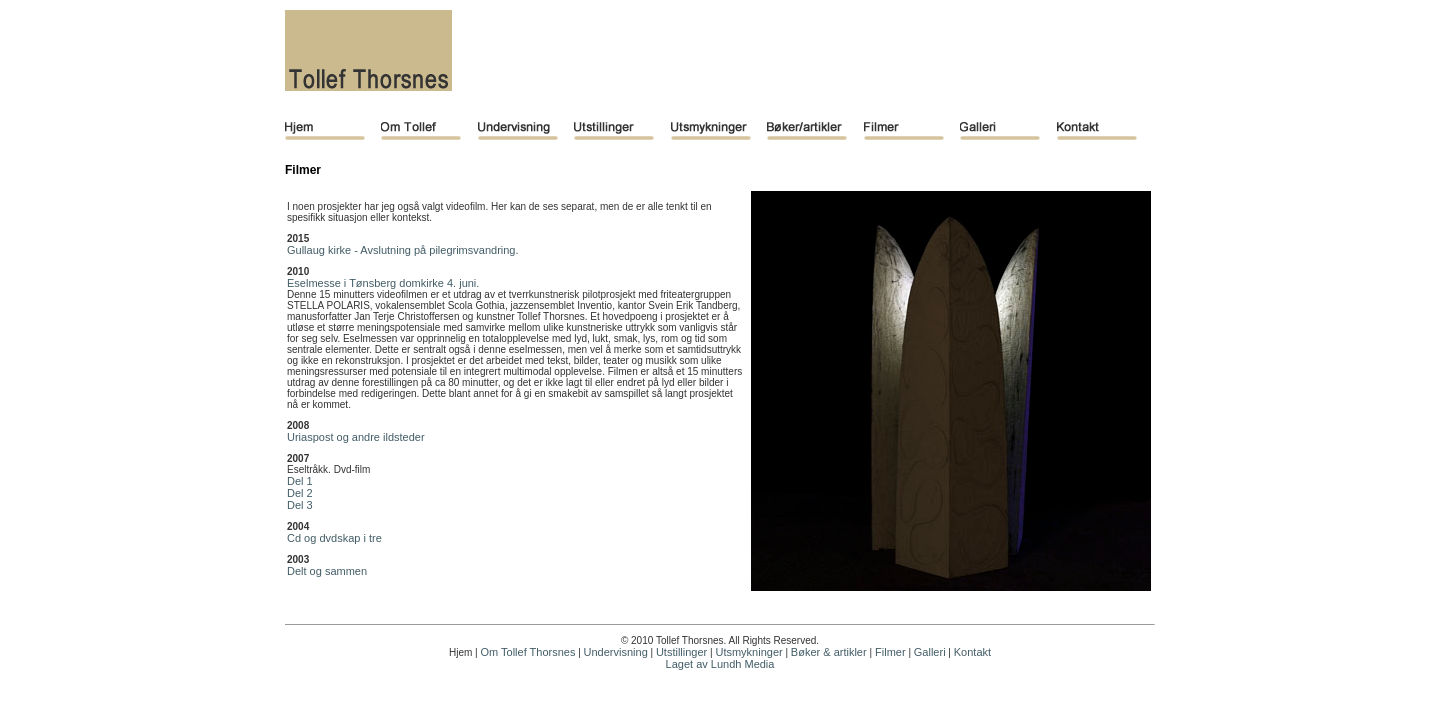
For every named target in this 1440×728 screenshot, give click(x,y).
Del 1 (300, 481)
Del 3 (300, 505)
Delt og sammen (327, 571)
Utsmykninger (748, 652)
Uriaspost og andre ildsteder (356, 437)
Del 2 (300, 493)
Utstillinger (681, 652)
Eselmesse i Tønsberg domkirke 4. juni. (383, 283)
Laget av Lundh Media (720, 664)
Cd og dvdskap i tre (334, 538)
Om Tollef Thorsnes (527, 652)
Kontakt (972, 652)
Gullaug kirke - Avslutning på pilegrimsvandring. (403, 250)
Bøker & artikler (829, 652)
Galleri (930, 652)
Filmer (889, 652)
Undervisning (616, 652)
